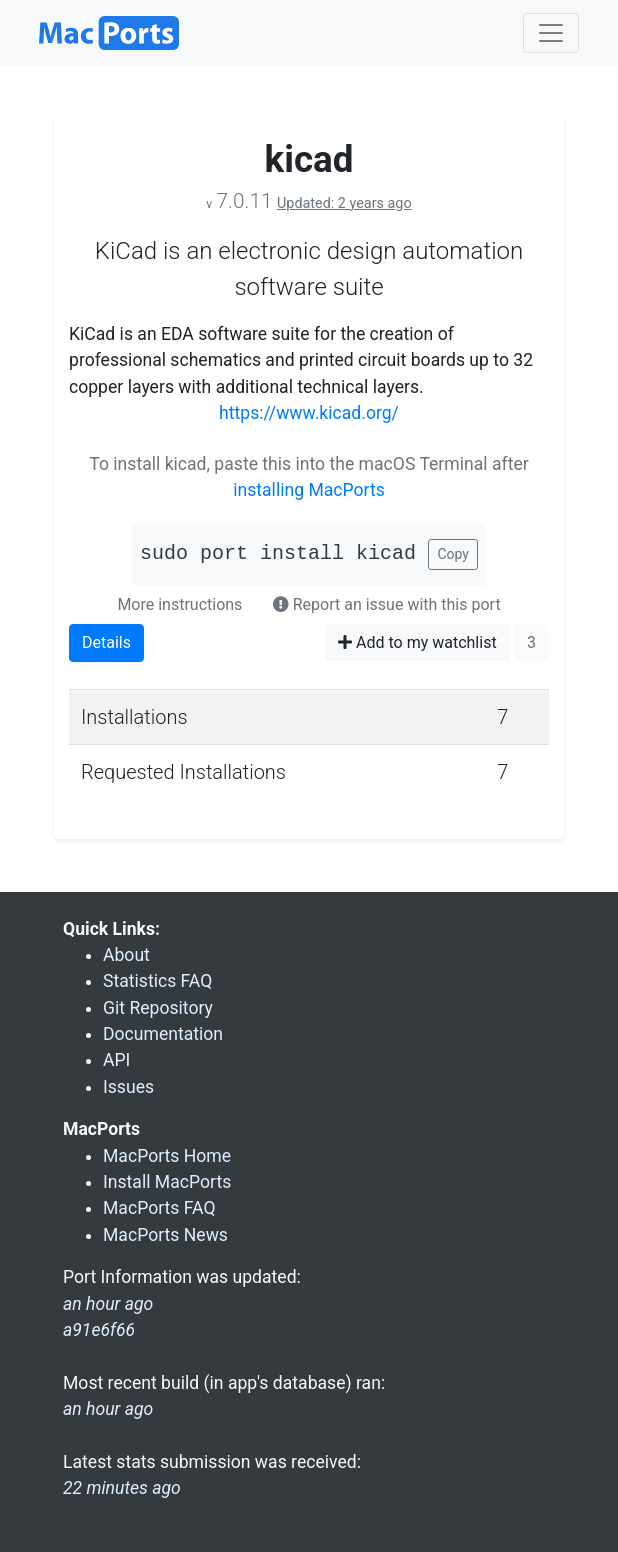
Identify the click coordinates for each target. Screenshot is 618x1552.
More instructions (179, 604)
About (126, 955)
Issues (128, 1087)
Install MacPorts (167, 1182)
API (116, 1060)
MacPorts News (165, 1235)
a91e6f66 (99, 1330)
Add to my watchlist (417, 642)
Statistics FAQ (157, 981)
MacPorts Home (167, 1156)
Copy (453, 554)
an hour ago (108, 1409)
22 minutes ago (122, 1488)
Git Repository (158, 1008)
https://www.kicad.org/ (309, 413)
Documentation (163, 1034)
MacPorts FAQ (159, 1208)
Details (106, 642)
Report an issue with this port (387, 604)
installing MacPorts (309, 490)
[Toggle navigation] (551, 33)
